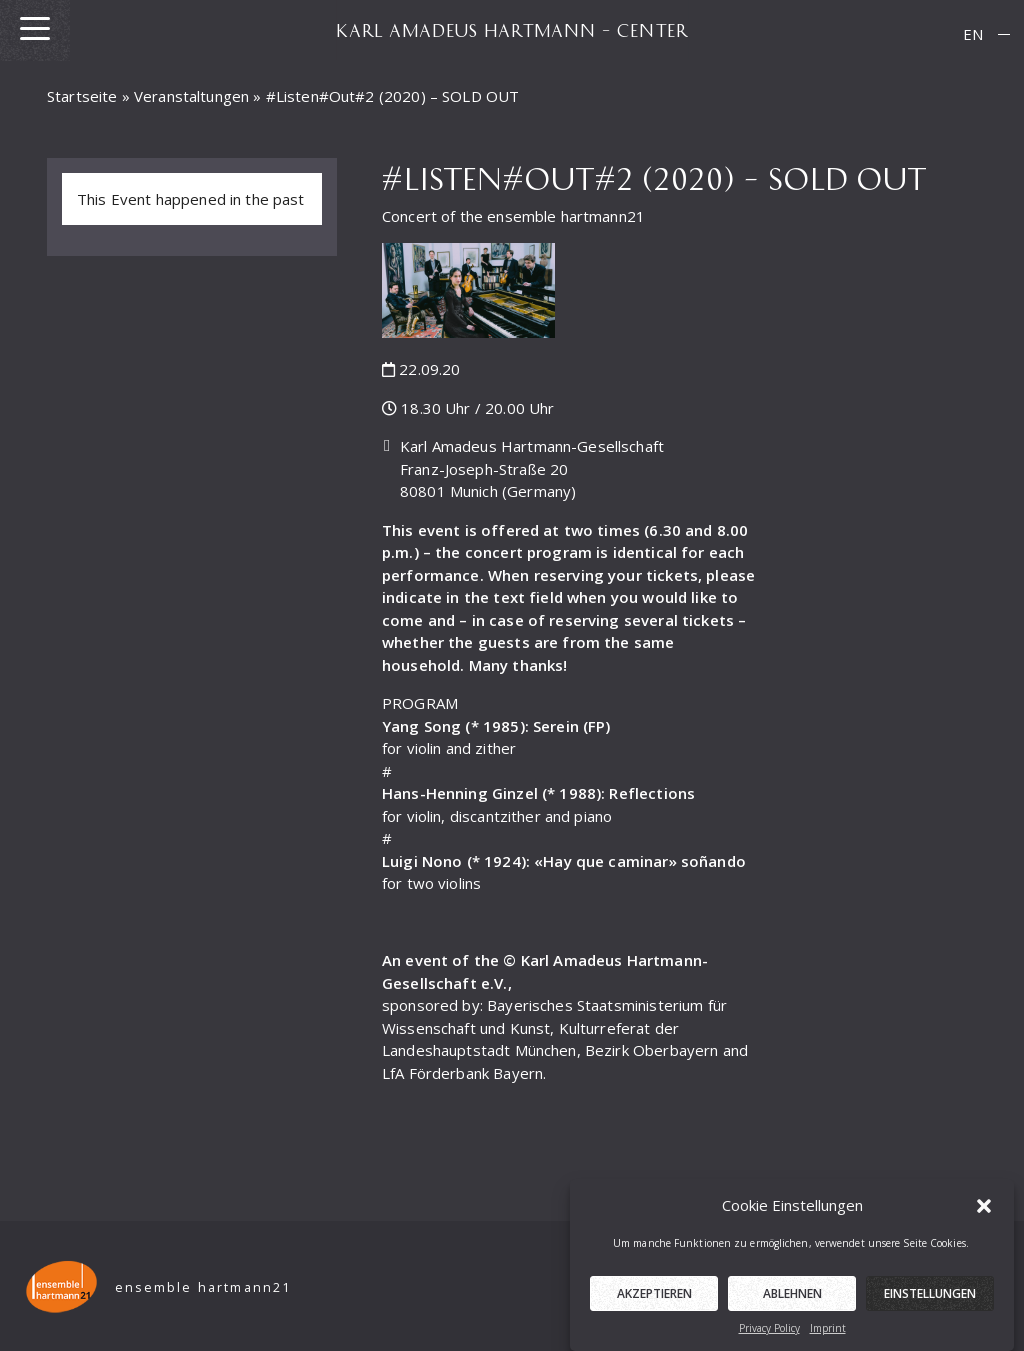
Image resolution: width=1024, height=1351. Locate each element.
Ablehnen (792, 1297)
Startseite (82, 96)
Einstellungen (930, 1297)
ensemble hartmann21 (203, 1287)
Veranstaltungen (191, 96)
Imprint (828, 1332)
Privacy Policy (769, 1332)
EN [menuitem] (973, 34)
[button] (984, 1209)
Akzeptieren (654, 1297)
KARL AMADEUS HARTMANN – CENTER (512, 30)
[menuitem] (973, 34)
